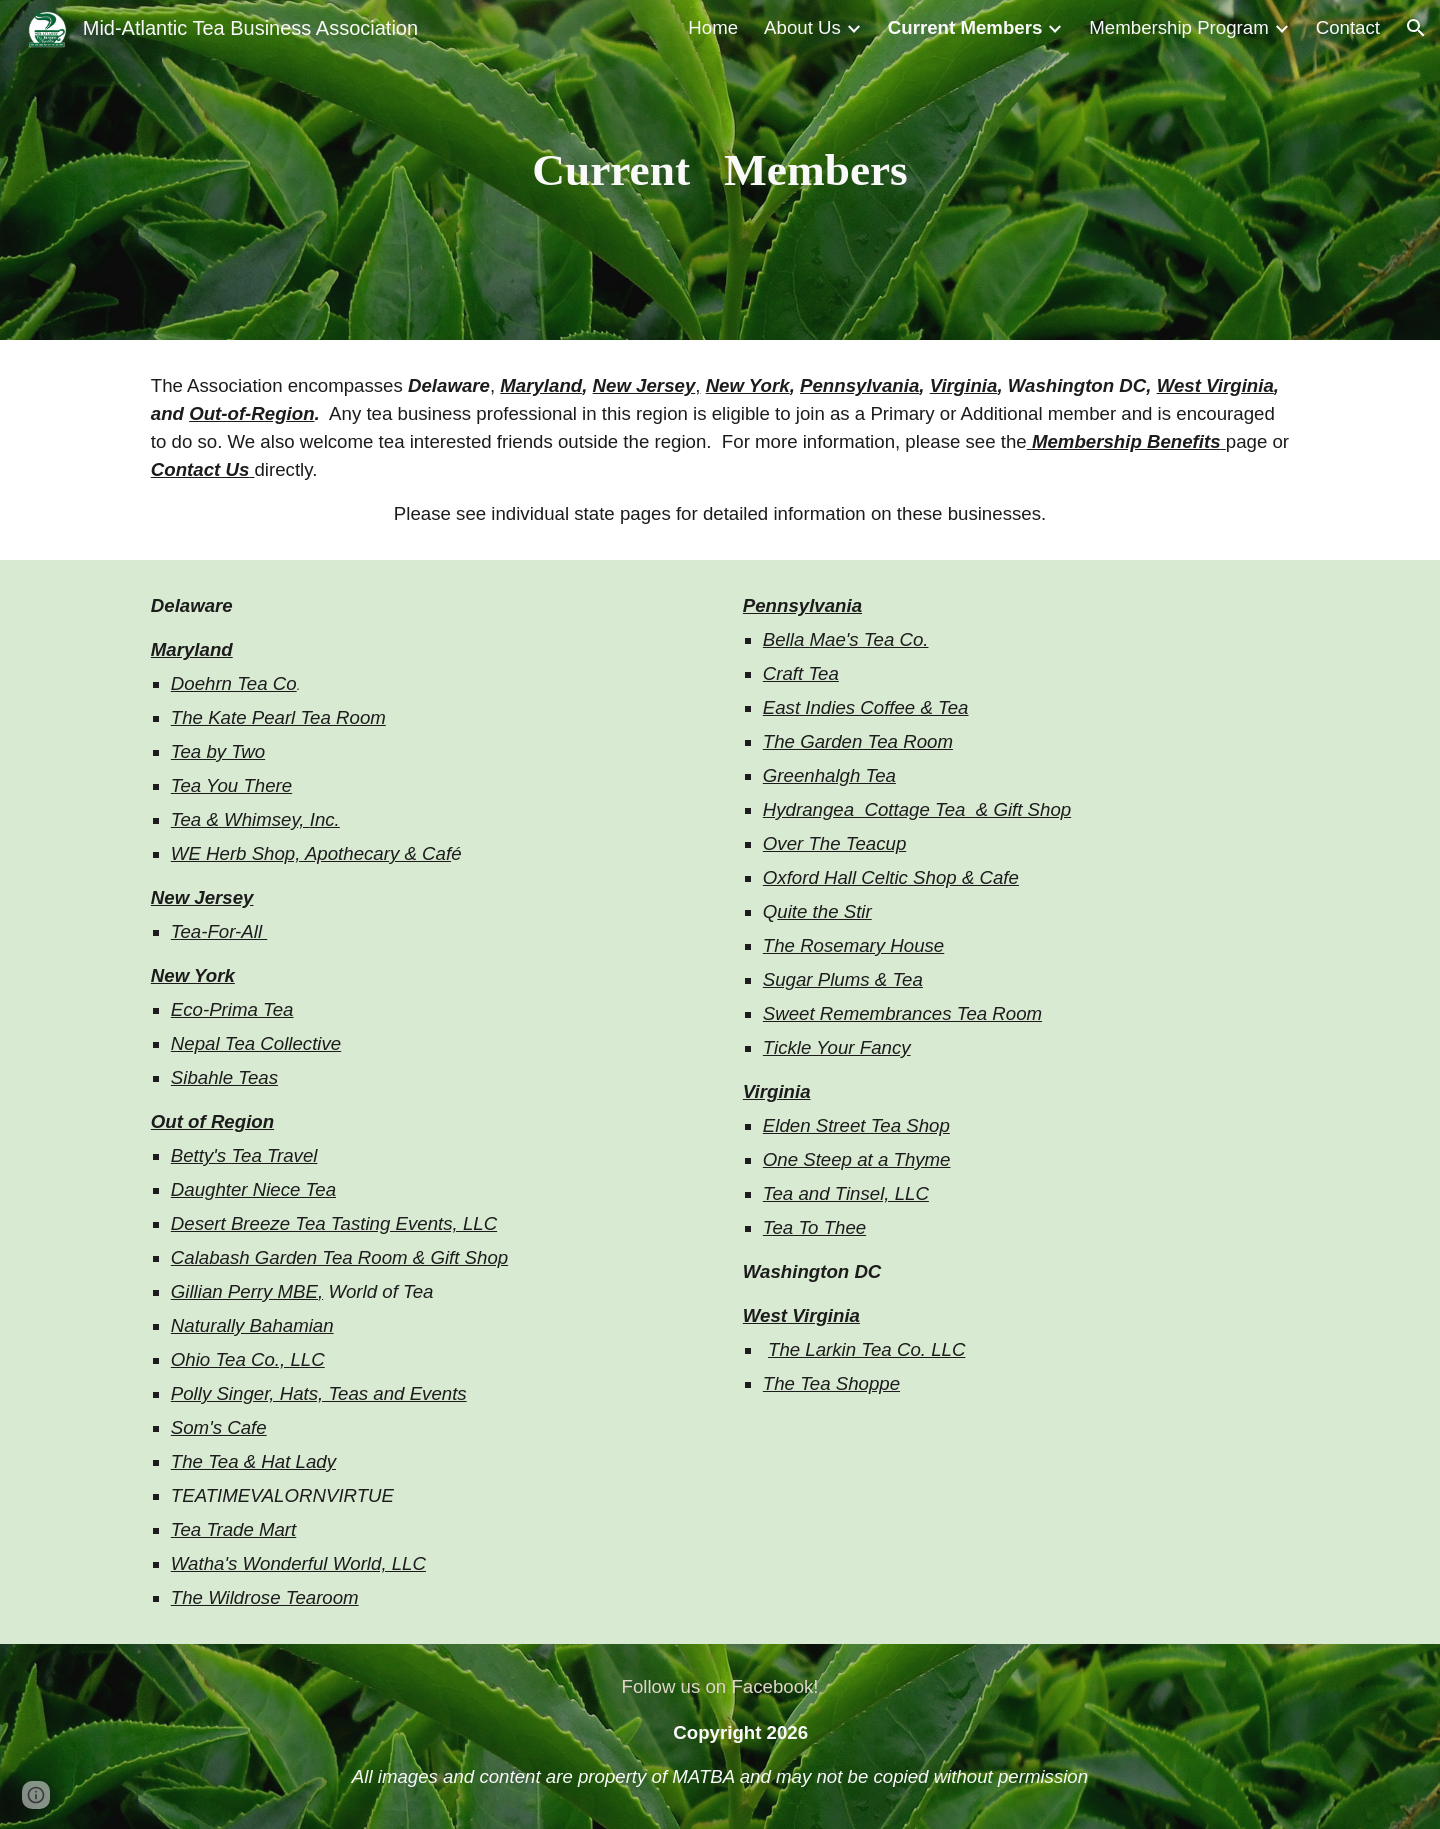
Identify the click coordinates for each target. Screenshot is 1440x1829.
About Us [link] (802, 27)
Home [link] (713, 27)
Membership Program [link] (1178, 27)
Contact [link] (1348, 27)
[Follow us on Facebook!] (720, 1686)
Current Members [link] (965, 27)
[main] (720, 170)
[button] (1416, 28)
